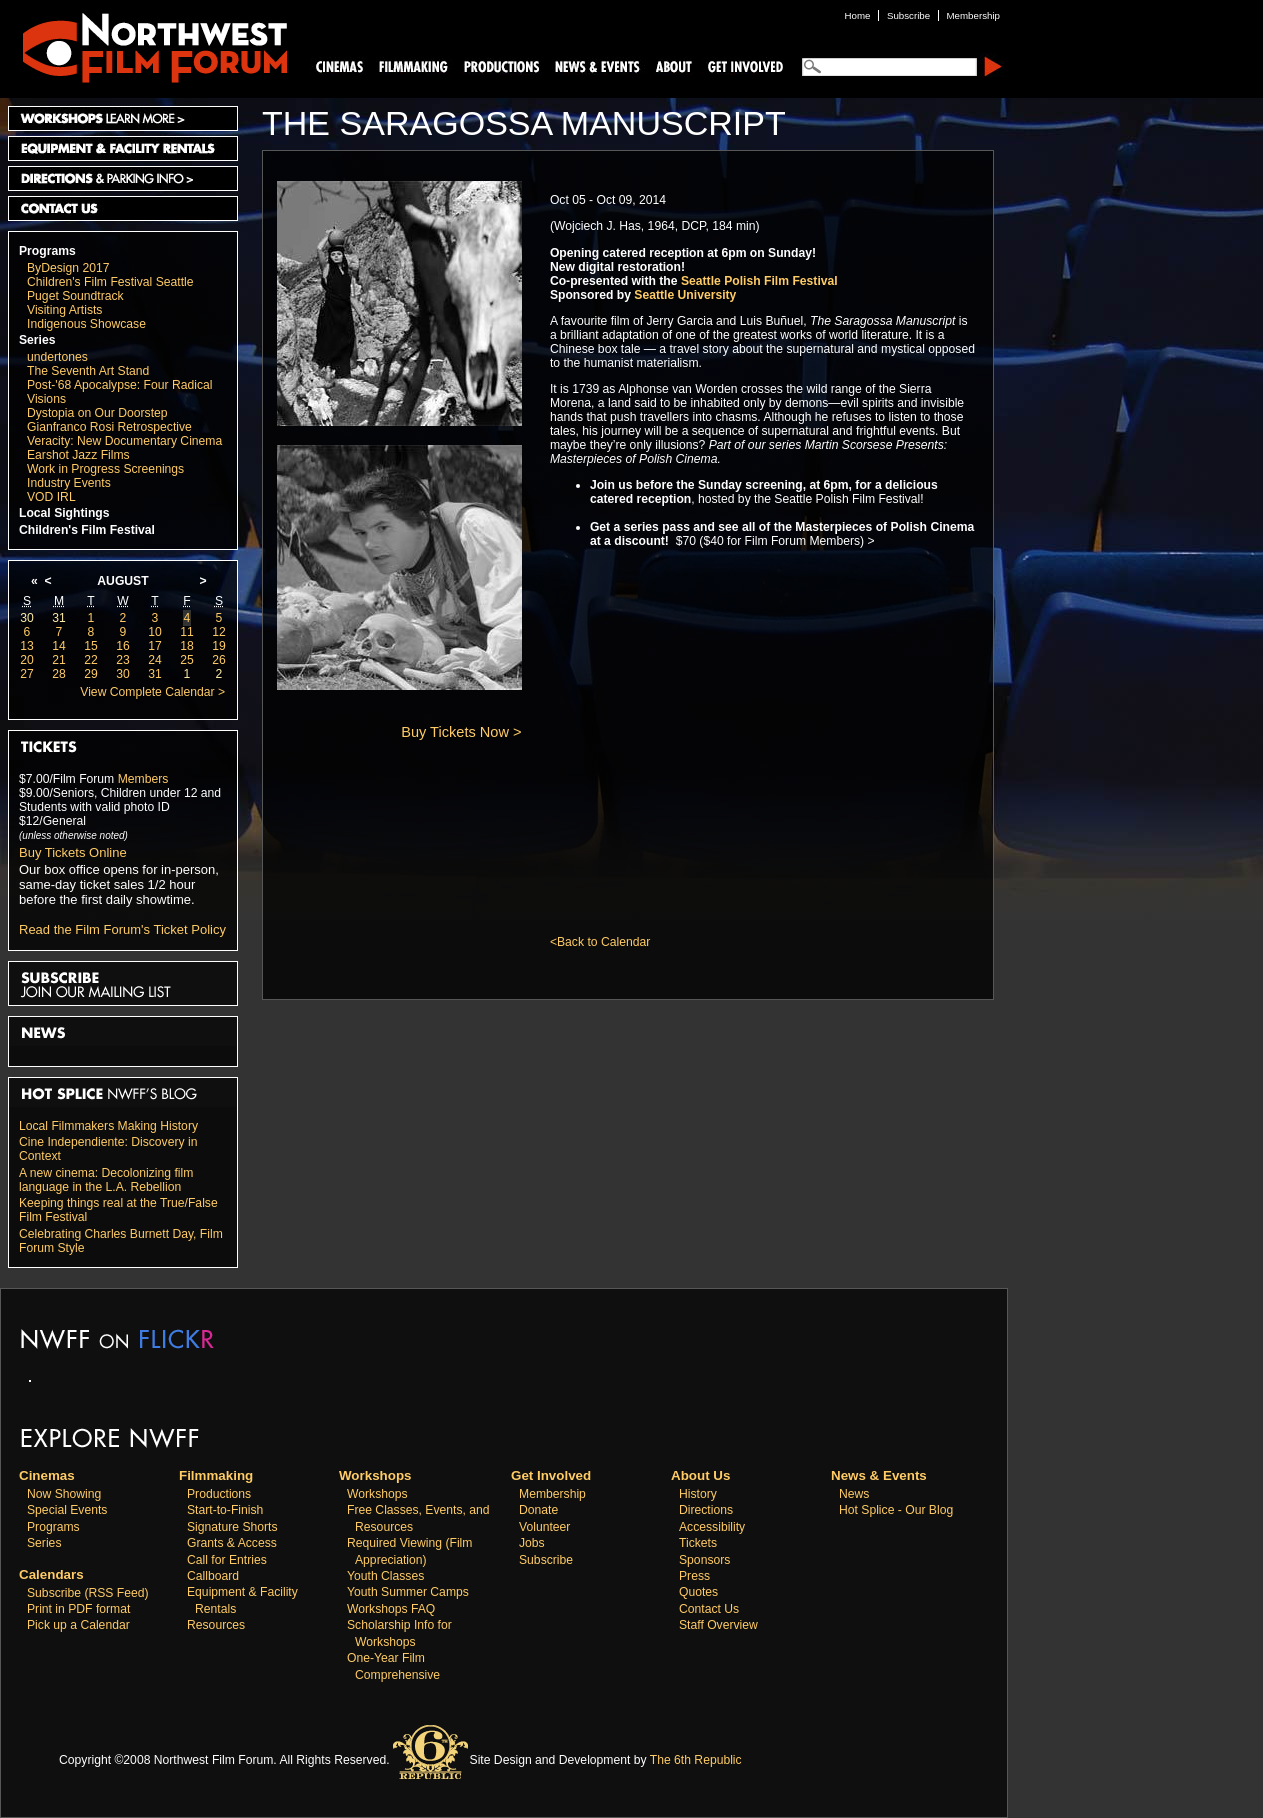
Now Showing (64, 1494)
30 (27, 618)
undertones (57, 357)
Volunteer (544, 1527)
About (673, 65)
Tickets (698, 1543)
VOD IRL (51, 497)
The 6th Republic (696, 1760)
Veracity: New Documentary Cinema (124, 441)
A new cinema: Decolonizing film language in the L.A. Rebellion (106, 1180)
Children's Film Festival (87, 530)
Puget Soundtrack (75, 296)
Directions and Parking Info (123, 178)
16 (123, 646)
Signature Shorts (232, 1527)
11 (187, 632)
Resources (216, 1625)
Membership (552, 1494)
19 (219, 646)
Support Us (742, 65)
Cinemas (340, 65)
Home (858, 15)
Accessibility (712, 1527)
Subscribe (546, 1560)
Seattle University (685, 295)
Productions (219, 1494)
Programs (47, 251)
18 (187, 646)
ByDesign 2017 (68, 268)
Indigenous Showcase (86, 324)
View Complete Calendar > (152, 692)
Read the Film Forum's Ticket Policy (122, 929)
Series (37, 340)
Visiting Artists (64, 310)
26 (219, 660)
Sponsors (704, 1560)
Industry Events (69, 483)
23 (123, 660)
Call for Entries (227, 1560)
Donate (538, 1510)
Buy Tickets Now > (461, 732)
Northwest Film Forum (146, 46)
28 (59, 674)
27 (27, 674)
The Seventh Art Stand (88, 371)
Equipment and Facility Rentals (123, 148)
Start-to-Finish (225, 1510)
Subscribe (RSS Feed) (88, 1593)
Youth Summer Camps (408, 1592)
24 (155, 660)
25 (187, 660)
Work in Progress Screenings (105, 469)
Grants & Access (232, 1543)
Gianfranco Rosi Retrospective (109, 427)
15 (91, 646)
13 (27, 646)
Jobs (532, 1543)
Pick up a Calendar (78, 1625)
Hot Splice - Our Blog (896, 1510)
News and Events (598, 65)
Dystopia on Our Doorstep (97, 413)
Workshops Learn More (123, 118)
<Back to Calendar (600, 942)
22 (91, 660)
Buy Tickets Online (73, 852)
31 (59, 618)
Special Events (67, 1510)
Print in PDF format (78, 1609)
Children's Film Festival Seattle (110, 282)
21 (59, 660)
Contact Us (123, 208)
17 (155, 646)
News (854, 1494)
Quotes (698, 1592)
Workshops (377, 1494)
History (698, 1494)
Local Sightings (64, 513)
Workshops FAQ (391, 1609)
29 (91, 674)
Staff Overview (718, 1625)
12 (219, 632)
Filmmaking (411, 65)
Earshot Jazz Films (78, 455)
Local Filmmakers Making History (108, 1126)
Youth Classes (385, 1576)
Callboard (213, 1576)
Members (143, 779)
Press (694, 1576)
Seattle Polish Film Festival (759, 281)
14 (59, 646)
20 (27, 660)
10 (155, 632)
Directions (706, 1510)
